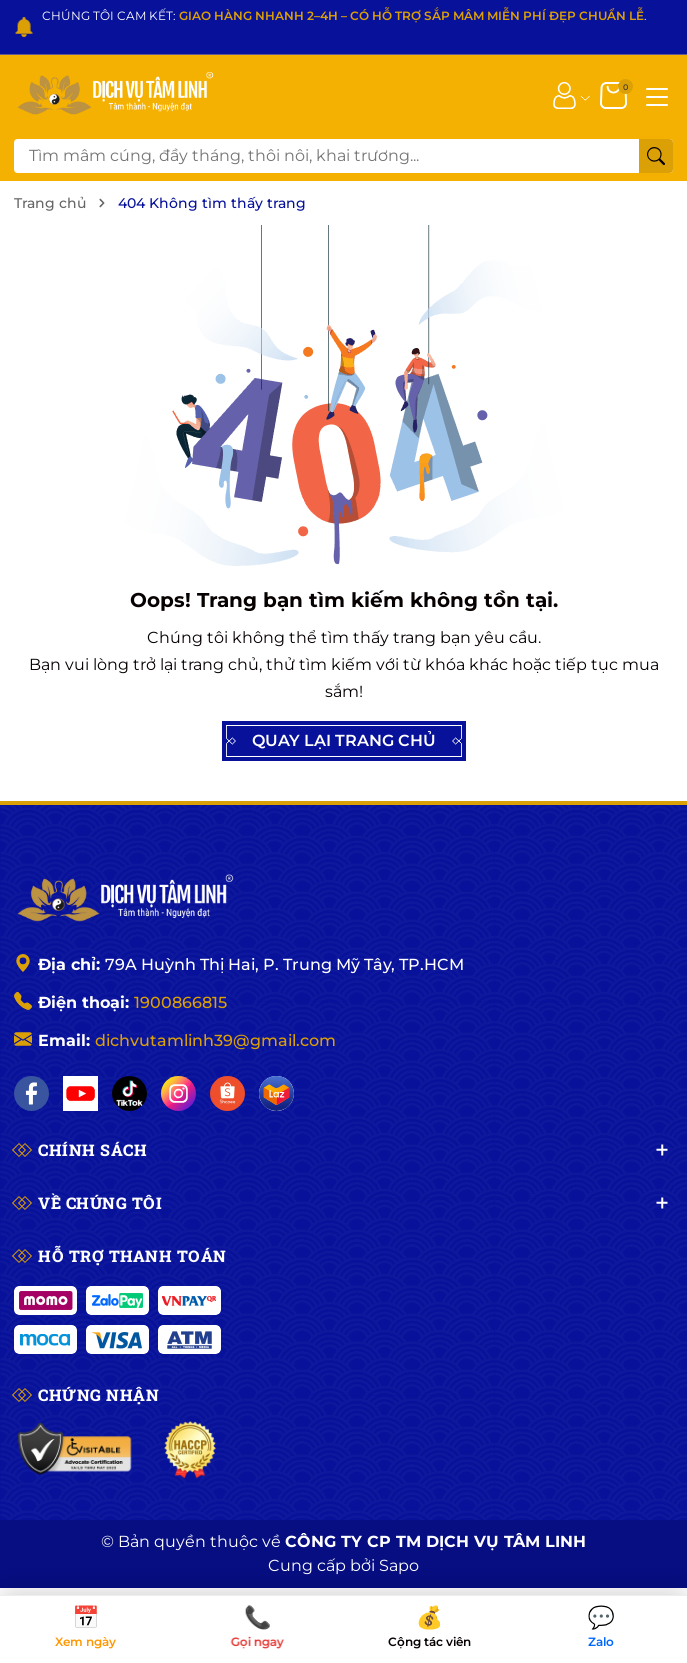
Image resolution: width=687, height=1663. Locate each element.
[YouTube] (80, 1093)
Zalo (601, 1628)
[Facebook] (31, 1093)
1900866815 (180, 1002)
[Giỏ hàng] (615, 95)
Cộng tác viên (430, 1628)
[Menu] (657, 95)
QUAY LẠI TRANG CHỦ (344, 741)
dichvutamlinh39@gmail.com (215, 1040)
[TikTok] (129, 1093)
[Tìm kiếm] (656, 156)
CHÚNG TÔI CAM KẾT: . (344, 15)
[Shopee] (227, 1093)
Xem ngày (86, 1628)
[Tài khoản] (564, 95)
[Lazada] (276, 1093)
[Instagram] (178, 1093)
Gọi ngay (258, 1628)
